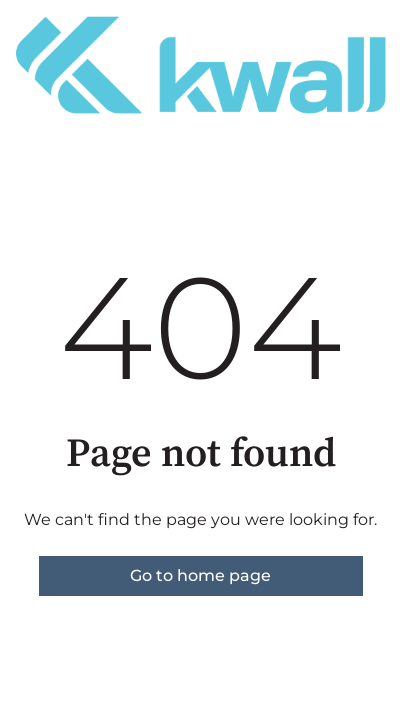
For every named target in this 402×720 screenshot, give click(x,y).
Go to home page (200, 575)
